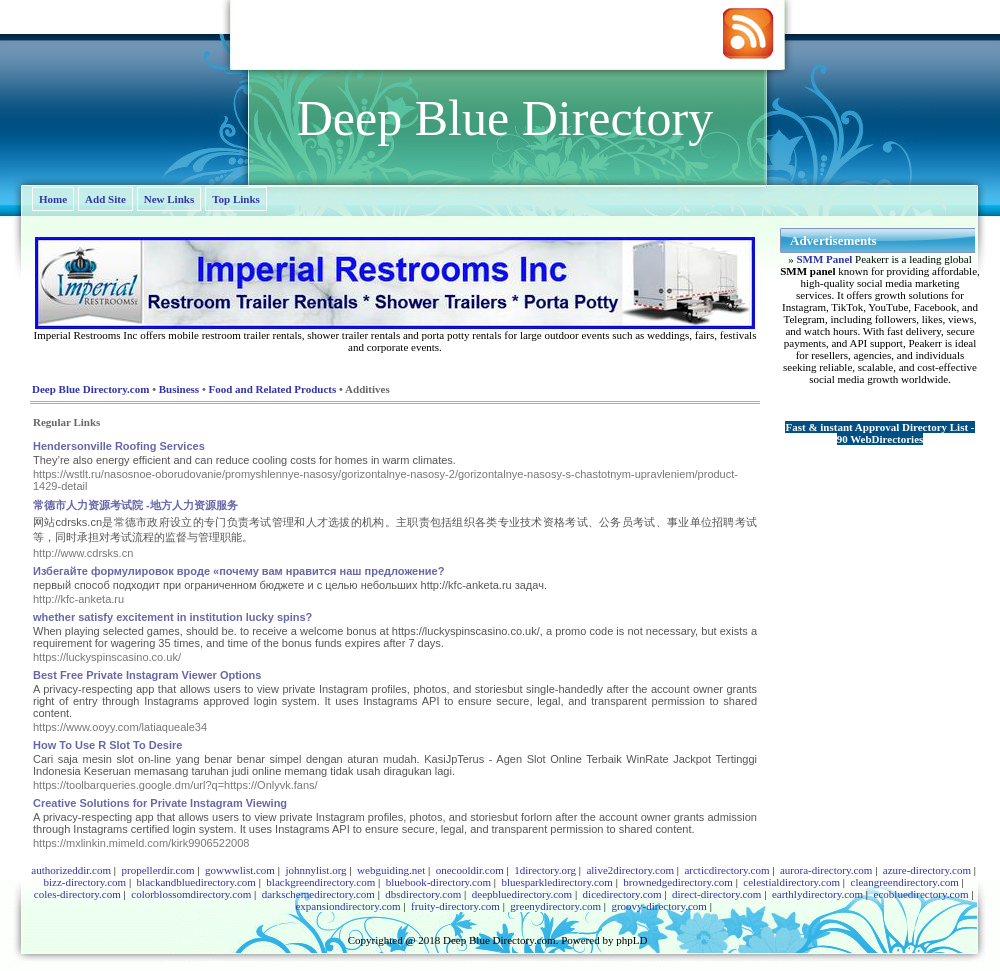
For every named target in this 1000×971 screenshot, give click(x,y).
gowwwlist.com (240, 870)
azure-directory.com (927, 870)
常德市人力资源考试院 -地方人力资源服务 (135, 505)
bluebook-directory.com (438, 882)
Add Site (105, 199)
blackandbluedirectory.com (196, 882)
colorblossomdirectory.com (191, 894)
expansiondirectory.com (347, 906)
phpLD (631, 940)
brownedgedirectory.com (678, 882)
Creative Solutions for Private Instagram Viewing (160, 803)
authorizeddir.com (71, 870)
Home (53, 199)
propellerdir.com (157, 870)
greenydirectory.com (555, 906)
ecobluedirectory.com (921, 894)
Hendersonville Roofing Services (119, 446)
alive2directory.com (630, 870)
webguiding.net (391, 870)
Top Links (236, 199)
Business (179, 389)
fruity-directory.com (455, 906)
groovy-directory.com (659, 906)
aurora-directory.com (826, 870)
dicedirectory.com (622, 894)
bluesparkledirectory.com (556, 882)
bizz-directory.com (84, 882)
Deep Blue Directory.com (90, 389)
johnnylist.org (315, 870)
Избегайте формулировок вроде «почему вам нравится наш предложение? (238, 571)
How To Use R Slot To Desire (107, 745)
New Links (169, 199)
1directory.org (545, 870)
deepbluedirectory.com (522, 894)
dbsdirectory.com (423, 894)
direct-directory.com (716, 894)
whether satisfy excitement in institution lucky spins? (172, 617)
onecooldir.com (470, 870)
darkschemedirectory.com (318, 894)
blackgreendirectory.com (320, 882)
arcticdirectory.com (726, 870)
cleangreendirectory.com (905, 882)
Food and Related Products (272, 389)
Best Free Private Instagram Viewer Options (147, 675)
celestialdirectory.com (791, 882)
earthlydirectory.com (817, 894)
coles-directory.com (77, 894)
